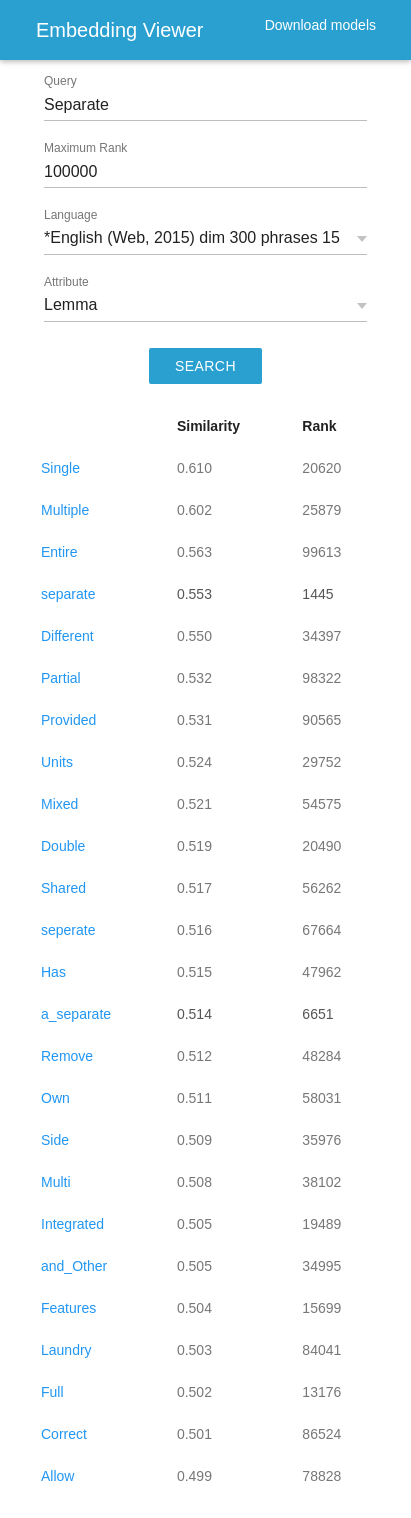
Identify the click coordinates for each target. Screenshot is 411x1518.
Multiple (65, 510)
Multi (56, 1182)
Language (70, 215)
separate (68, 594)
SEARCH (205, 366)
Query (60, 81)
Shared (63, 888)
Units (57, 762)
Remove (67, 1056)
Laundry (66, 1350)
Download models (320, 25)
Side (55, 1140)
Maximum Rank (85, 148)
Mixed (59, 804)
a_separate (76, 1014)
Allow (57, 1476)
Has (53, 972)
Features (68, 1308)
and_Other (74, 1266)
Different (67, 636)
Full (52, 1392)
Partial (61, 678)
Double (63, 846)
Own (55, 1098)
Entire (59, 552)
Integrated (72, 1224)
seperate (68, 930)
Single (60, 468)
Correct (64, 1434)
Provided (68, 720)
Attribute (66, 282)
